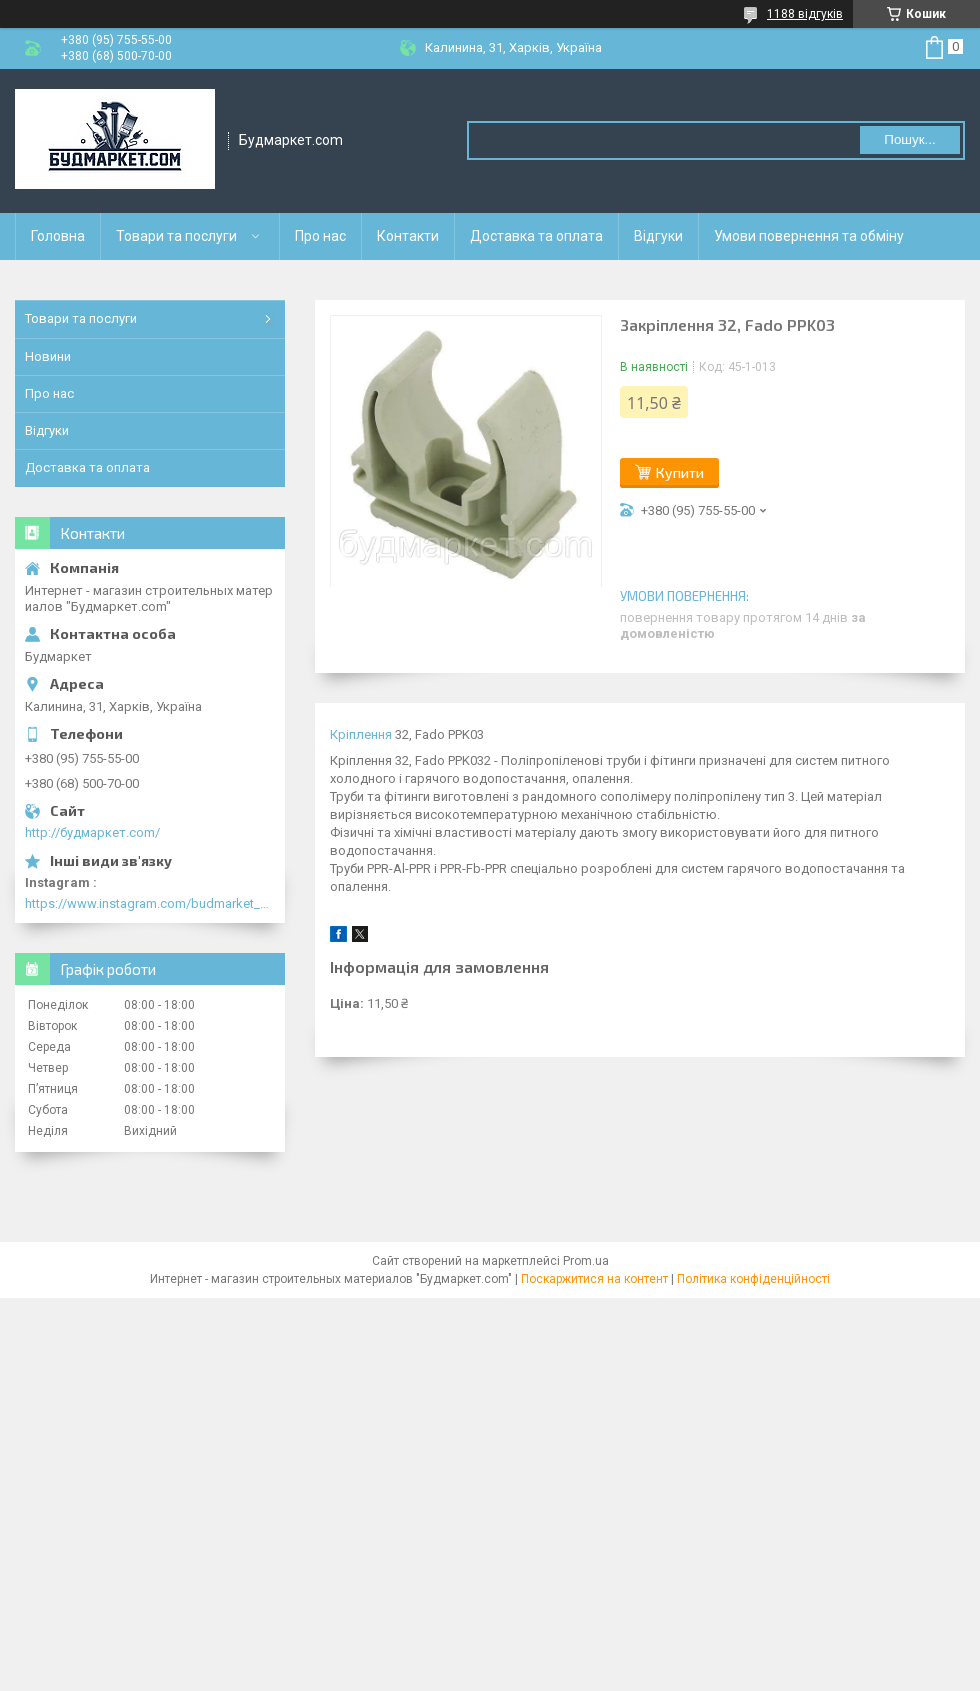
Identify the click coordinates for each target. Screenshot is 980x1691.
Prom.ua (586, 1261)
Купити (680, 472)
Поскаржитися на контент (594, 1279)
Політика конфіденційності (753, 1279)
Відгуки (658, 236)
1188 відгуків (805, 14)
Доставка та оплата (536, 236)
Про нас (320, 236)
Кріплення (361, 734)
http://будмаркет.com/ (92, 832)
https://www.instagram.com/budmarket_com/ (150, 903)
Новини (48, 356)
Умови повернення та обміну (809, 236)
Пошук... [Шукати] (909, 139)
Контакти (408, 236)
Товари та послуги (176, 236)
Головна (58, 236)
